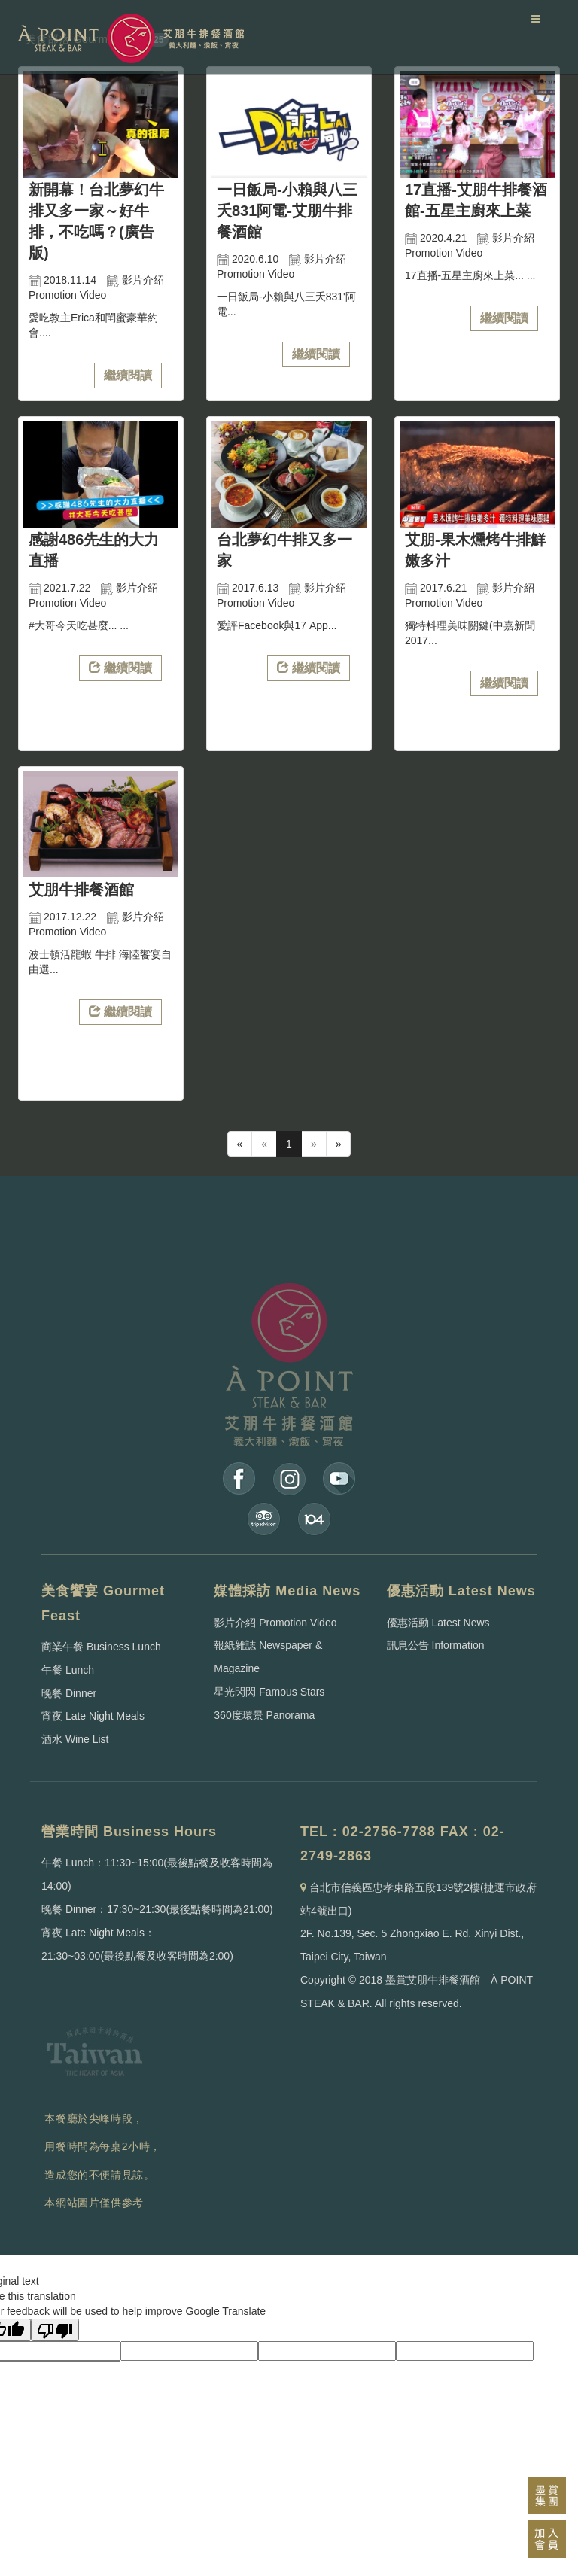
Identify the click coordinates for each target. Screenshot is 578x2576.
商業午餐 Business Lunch (101, 1647)
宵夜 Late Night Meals (92, 1716)
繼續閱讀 (128, 375)
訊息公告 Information (436, 1645)
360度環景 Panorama (264, 1715)
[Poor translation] (55, 2330)
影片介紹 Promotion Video (275, 1622)
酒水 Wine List (74, 1739)
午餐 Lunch (67, 1670)
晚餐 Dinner (68, 1693)
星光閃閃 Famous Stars (269, 1692)
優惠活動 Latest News (438, 1622)
